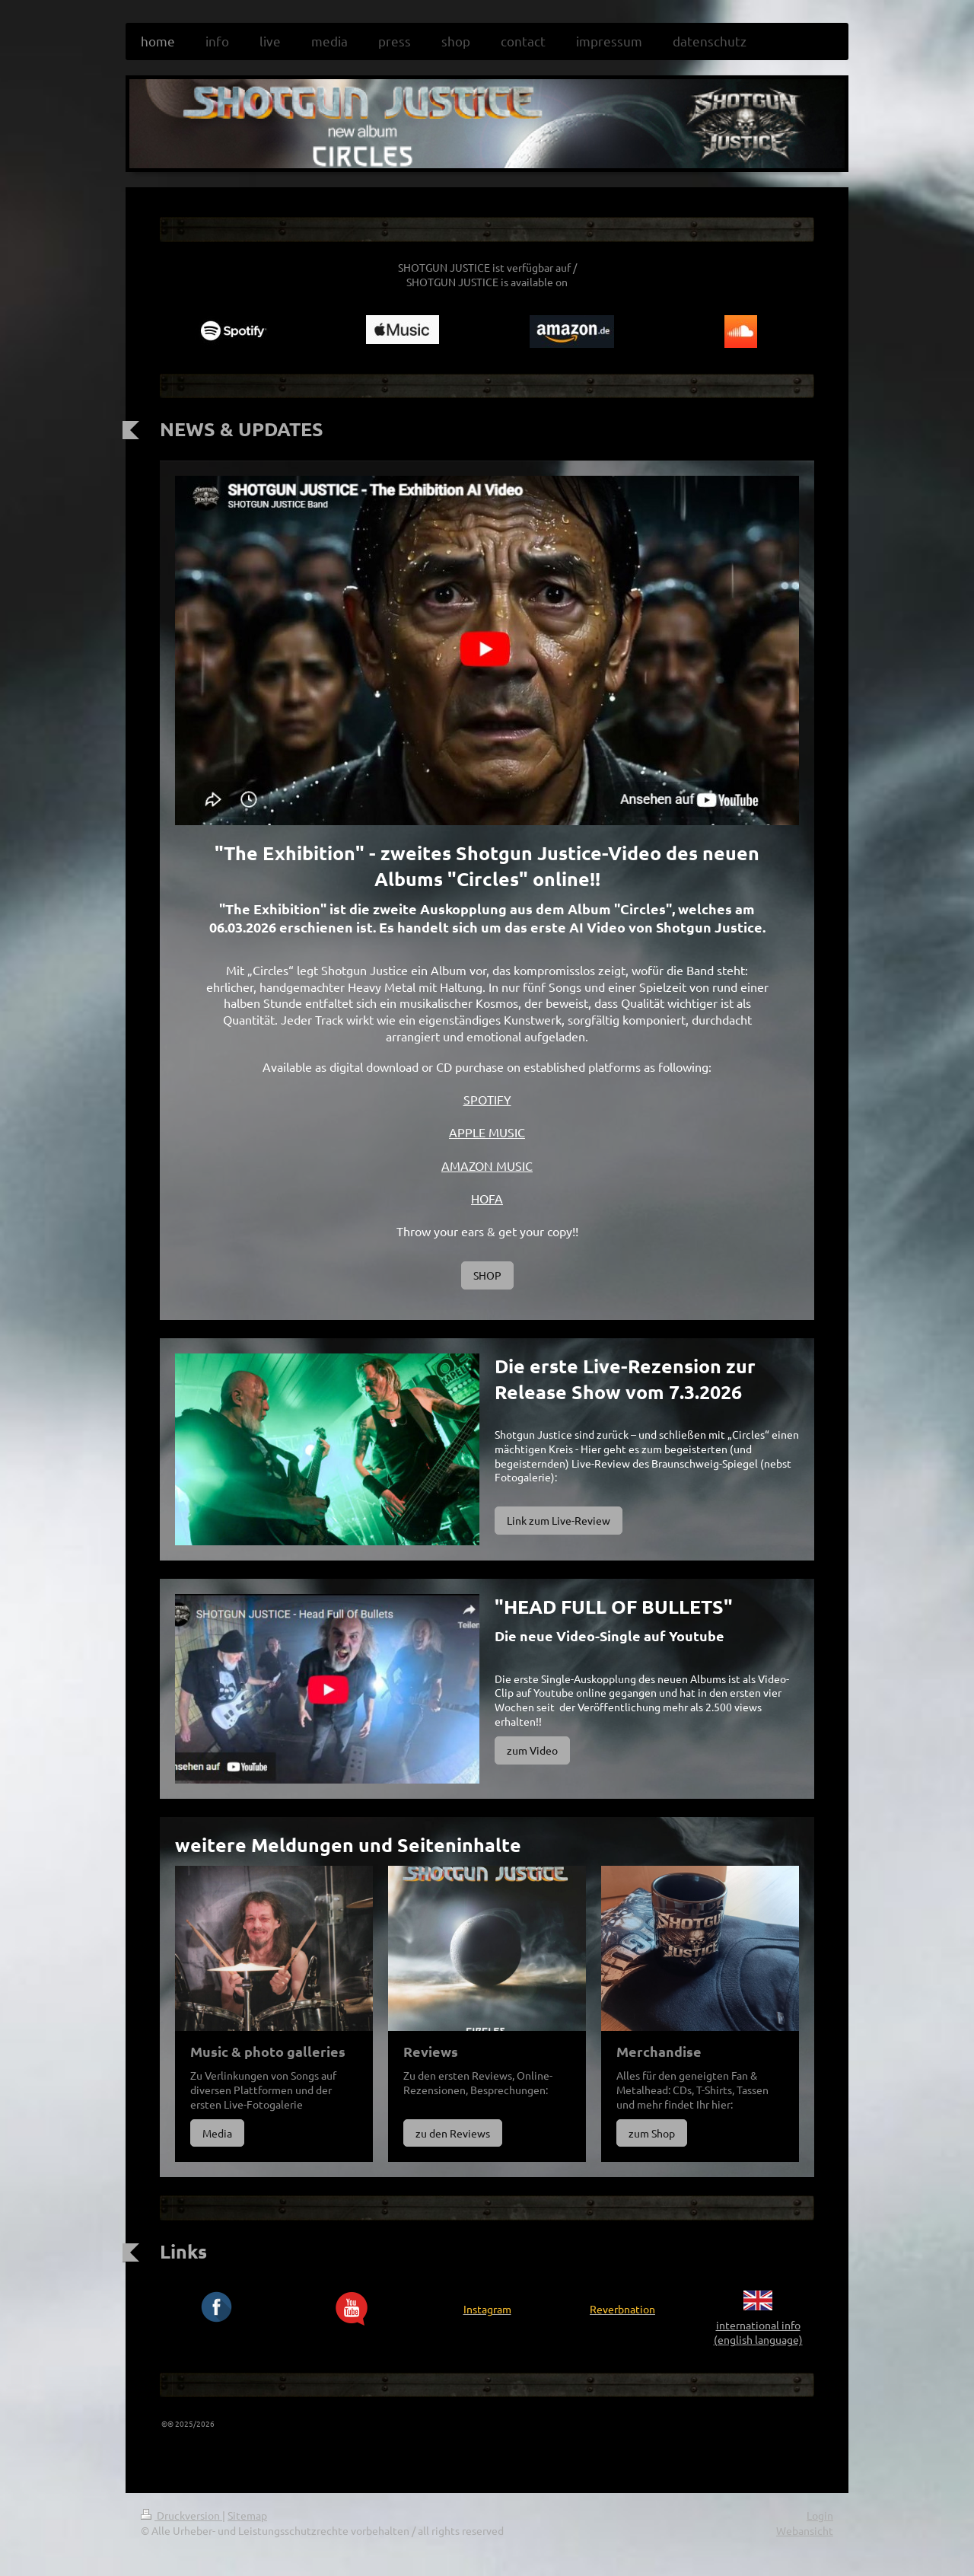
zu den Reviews (452, 2133)
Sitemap (247, 2515)
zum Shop (652, 2133)
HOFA (487, 1198)
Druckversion (181, 2515)
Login (820, 2515)
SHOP (487, 1275)
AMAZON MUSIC (487, 1165)
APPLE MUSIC (487, 1132)
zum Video (532, 1750)
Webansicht (804, 2530)
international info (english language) (758, 2332)
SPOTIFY (487, 1099)
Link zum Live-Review (558, 1520)
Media (217, 2133)
